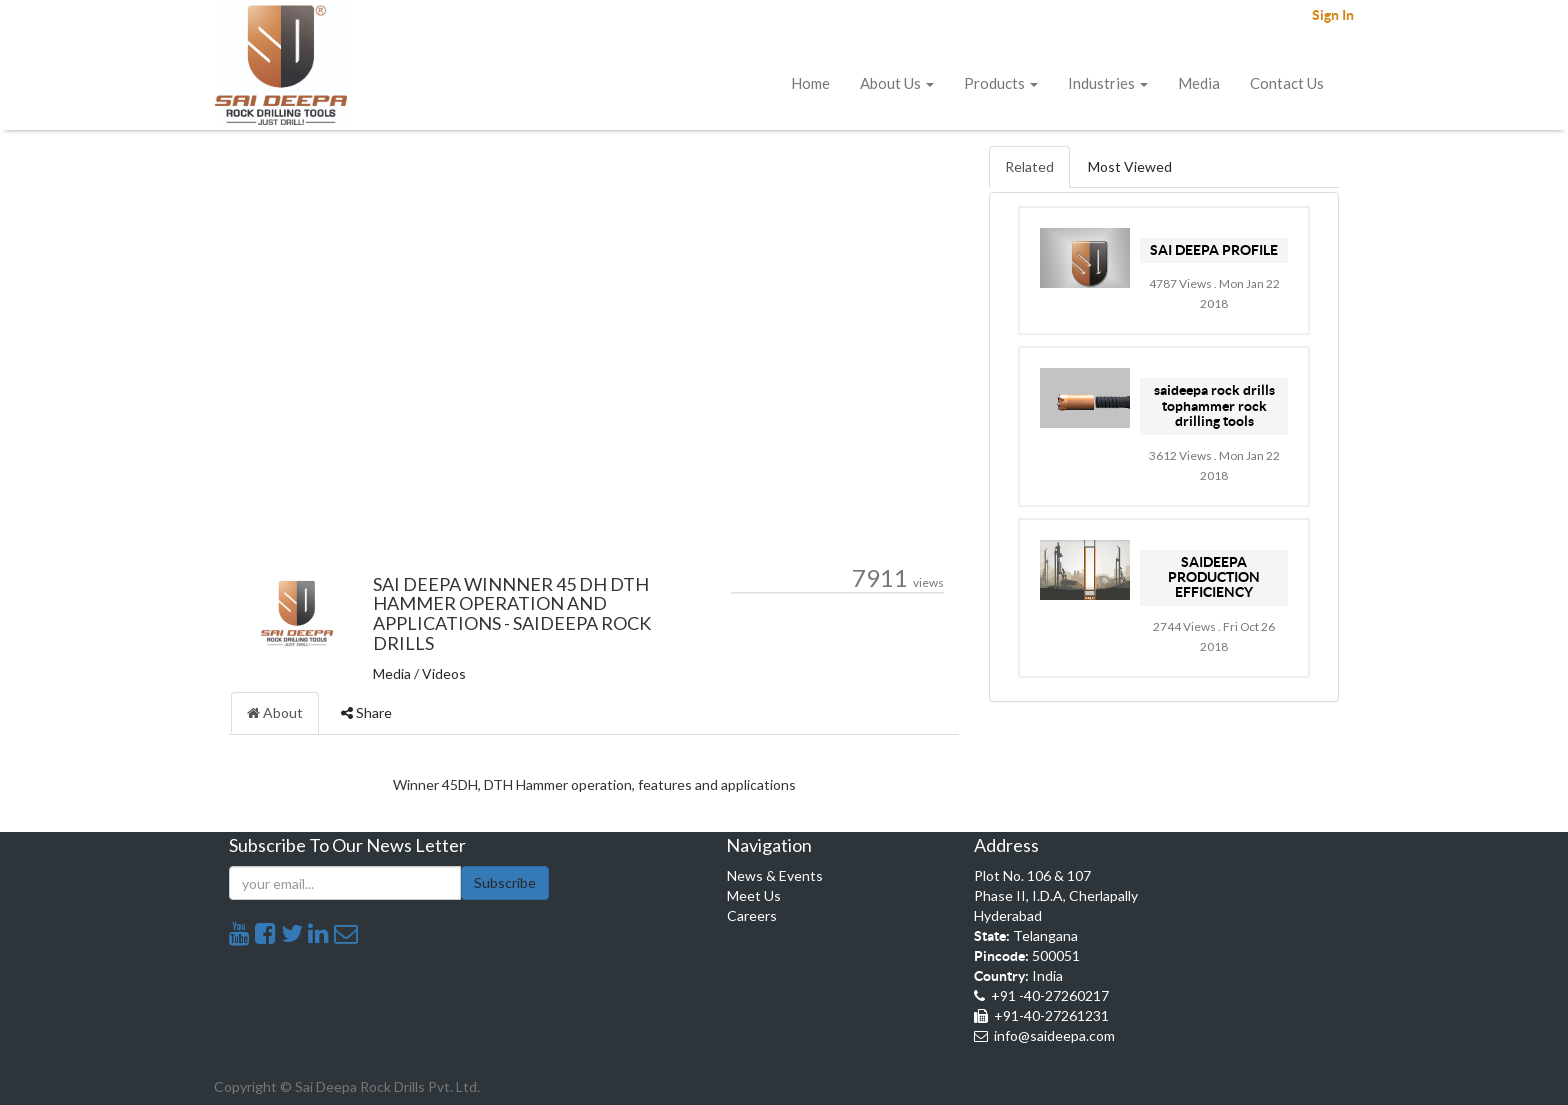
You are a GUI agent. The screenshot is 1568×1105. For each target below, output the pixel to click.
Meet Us (754, 895)
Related (1029, 166)
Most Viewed (1130, 166)
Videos (444, 673)
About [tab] (275, 712)
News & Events (775, 875)
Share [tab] (366, 712)
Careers (752, 915)
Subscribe (505, 882)
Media (392, 673)
